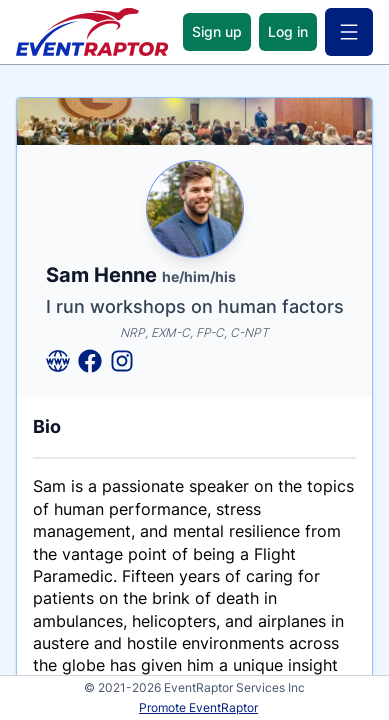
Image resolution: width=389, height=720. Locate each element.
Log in (288, 31)
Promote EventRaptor (198, 707)
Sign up (217, 31)
